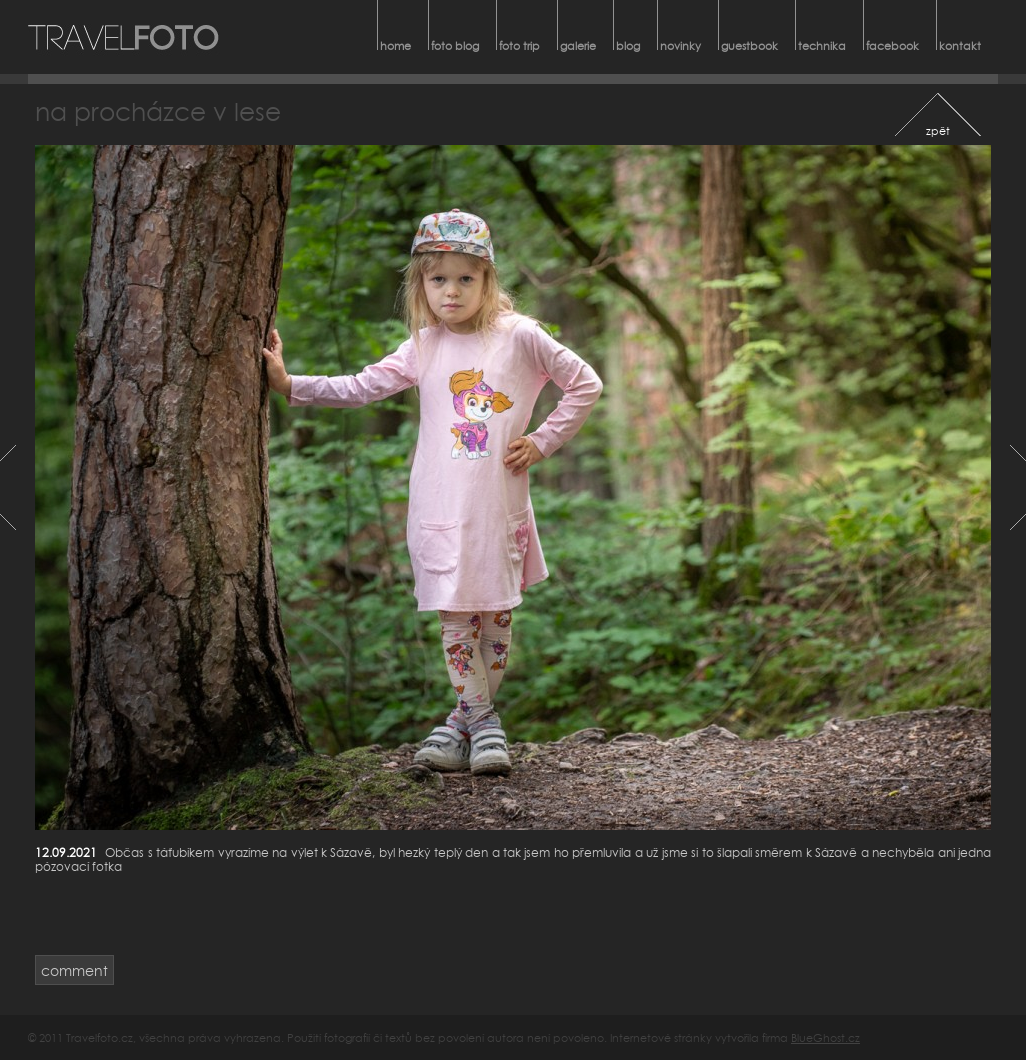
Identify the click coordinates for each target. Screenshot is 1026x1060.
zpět (938, 130)
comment (74, 970)
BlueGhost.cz (825, 1037)
